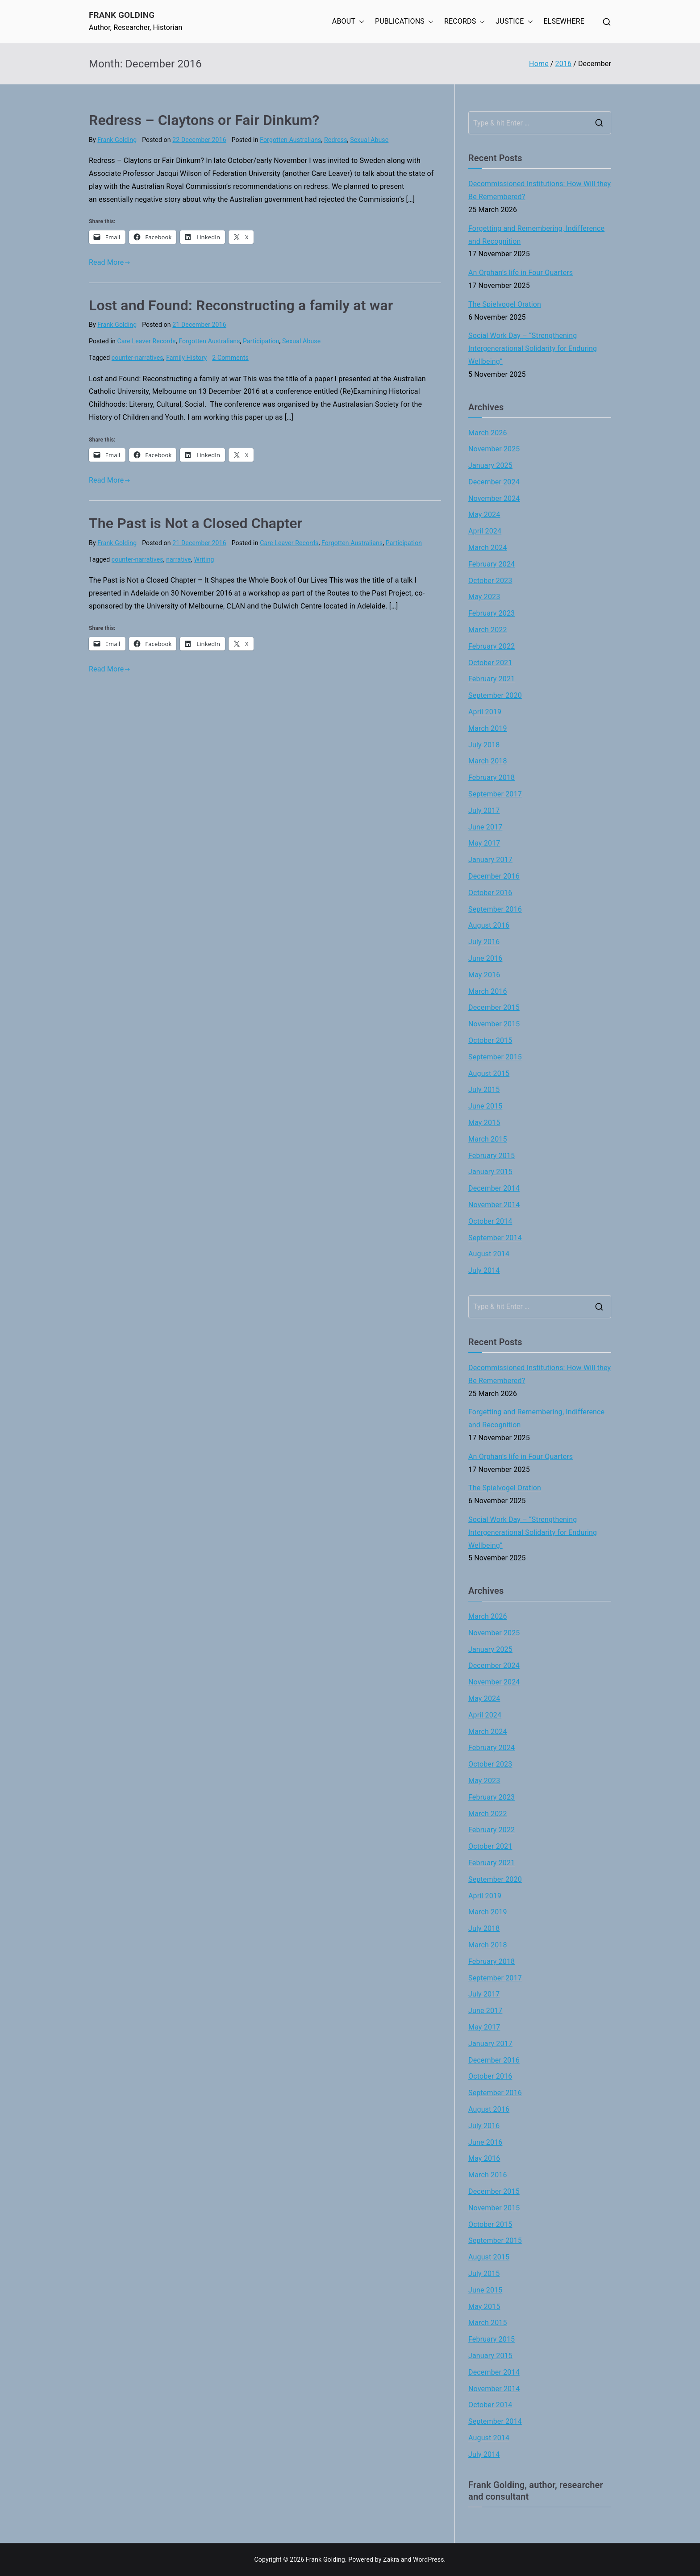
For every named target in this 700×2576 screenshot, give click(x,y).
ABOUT (348, 21)
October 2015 (490, 1040)
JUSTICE (514, 21)
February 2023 (491, 613)
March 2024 (487, 547)
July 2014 (484, 1270)
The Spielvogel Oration (504, 304)
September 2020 (495, 695)
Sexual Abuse (369, 139)
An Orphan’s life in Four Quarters (520, 272)
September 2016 (495, 909)
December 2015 (494, 1007)
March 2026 (487, 433)
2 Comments (230, 357)
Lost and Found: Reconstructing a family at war (241, 305)
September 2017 (495, 794)
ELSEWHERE (564, 21)
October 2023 (490, 580)
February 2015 (491, 1155)
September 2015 (495, 1057)
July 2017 (484, 810)
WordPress (428, 2559)
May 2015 (484, 1122)
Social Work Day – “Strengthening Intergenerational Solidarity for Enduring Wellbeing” (532, 348)
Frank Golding (121, 15)
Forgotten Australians (290, 139)
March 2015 (487, 1139)
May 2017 (484, 843)
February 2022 (491, 646)
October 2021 (490, 663)
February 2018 (491, 777)
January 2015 (490, 1171)
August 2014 (488, 1254)
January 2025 (490, 465)
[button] (359, 21)
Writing (204, 559)
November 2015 (494, 1024)
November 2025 (494, 449)
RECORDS (464, 21)
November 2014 (494, 1204)
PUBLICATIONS (404, 21)
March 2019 (487, 728)
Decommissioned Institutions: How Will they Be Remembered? (539, 190)
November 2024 (494, 498)
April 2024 (484, 531)
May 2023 (484, 596)
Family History (186, 357)
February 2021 (491, 679)
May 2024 (484, 514)
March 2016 (487, 991)
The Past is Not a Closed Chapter (195, 523)
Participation (261, 341)
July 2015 (484, 1089)
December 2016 (494, 876)
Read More (109, 262)
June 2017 (485, 827)
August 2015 (488, 1073)
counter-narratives (137, 357)
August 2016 (488, 925)
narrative (178, 559)
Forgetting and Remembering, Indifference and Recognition (536, 235)
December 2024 (494, 482)
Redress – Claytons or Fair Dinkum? (204, 120)
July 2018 (484, 745)
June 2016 (485, 958)
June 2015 (485, 1106)
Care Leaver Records (146, 341)
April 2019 (484, 712)
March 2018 (487, 761)
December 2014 (494, 1188)
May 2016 (484, 975)
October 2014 (490, 1221)
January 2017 (490, 859)
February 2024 (491, 564)
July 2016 (484, 942)
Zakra (391, 2559)
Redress (335, 139)
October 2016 (490, 892)
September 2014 (495, 1238)
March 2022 (487, 629)
